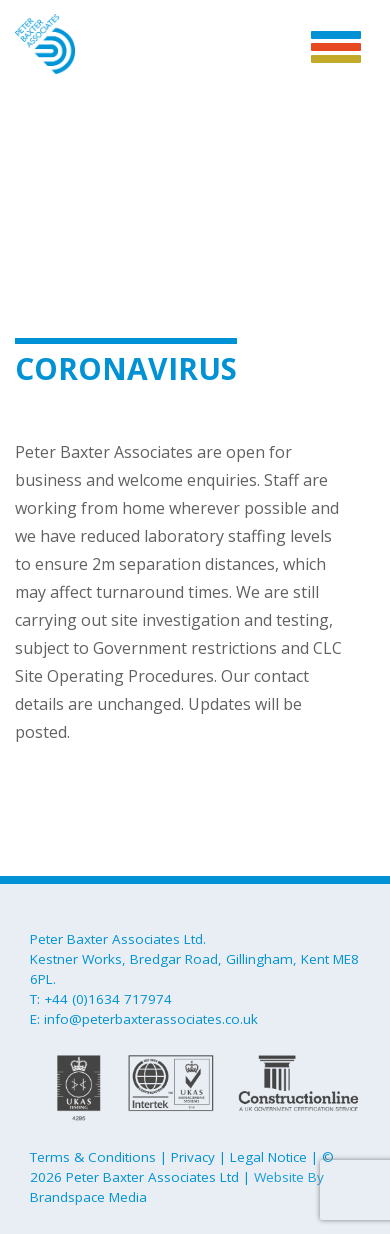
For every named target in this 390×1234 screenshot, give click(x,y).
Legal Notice (268, 1157)
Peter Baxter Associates (45, 46)
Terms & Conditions (93, 1157)
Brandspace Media (88, 1197)
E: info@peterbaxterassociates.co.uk (144, 1019)
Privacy (193, 1157)
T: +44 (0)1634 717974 (101, 999)
